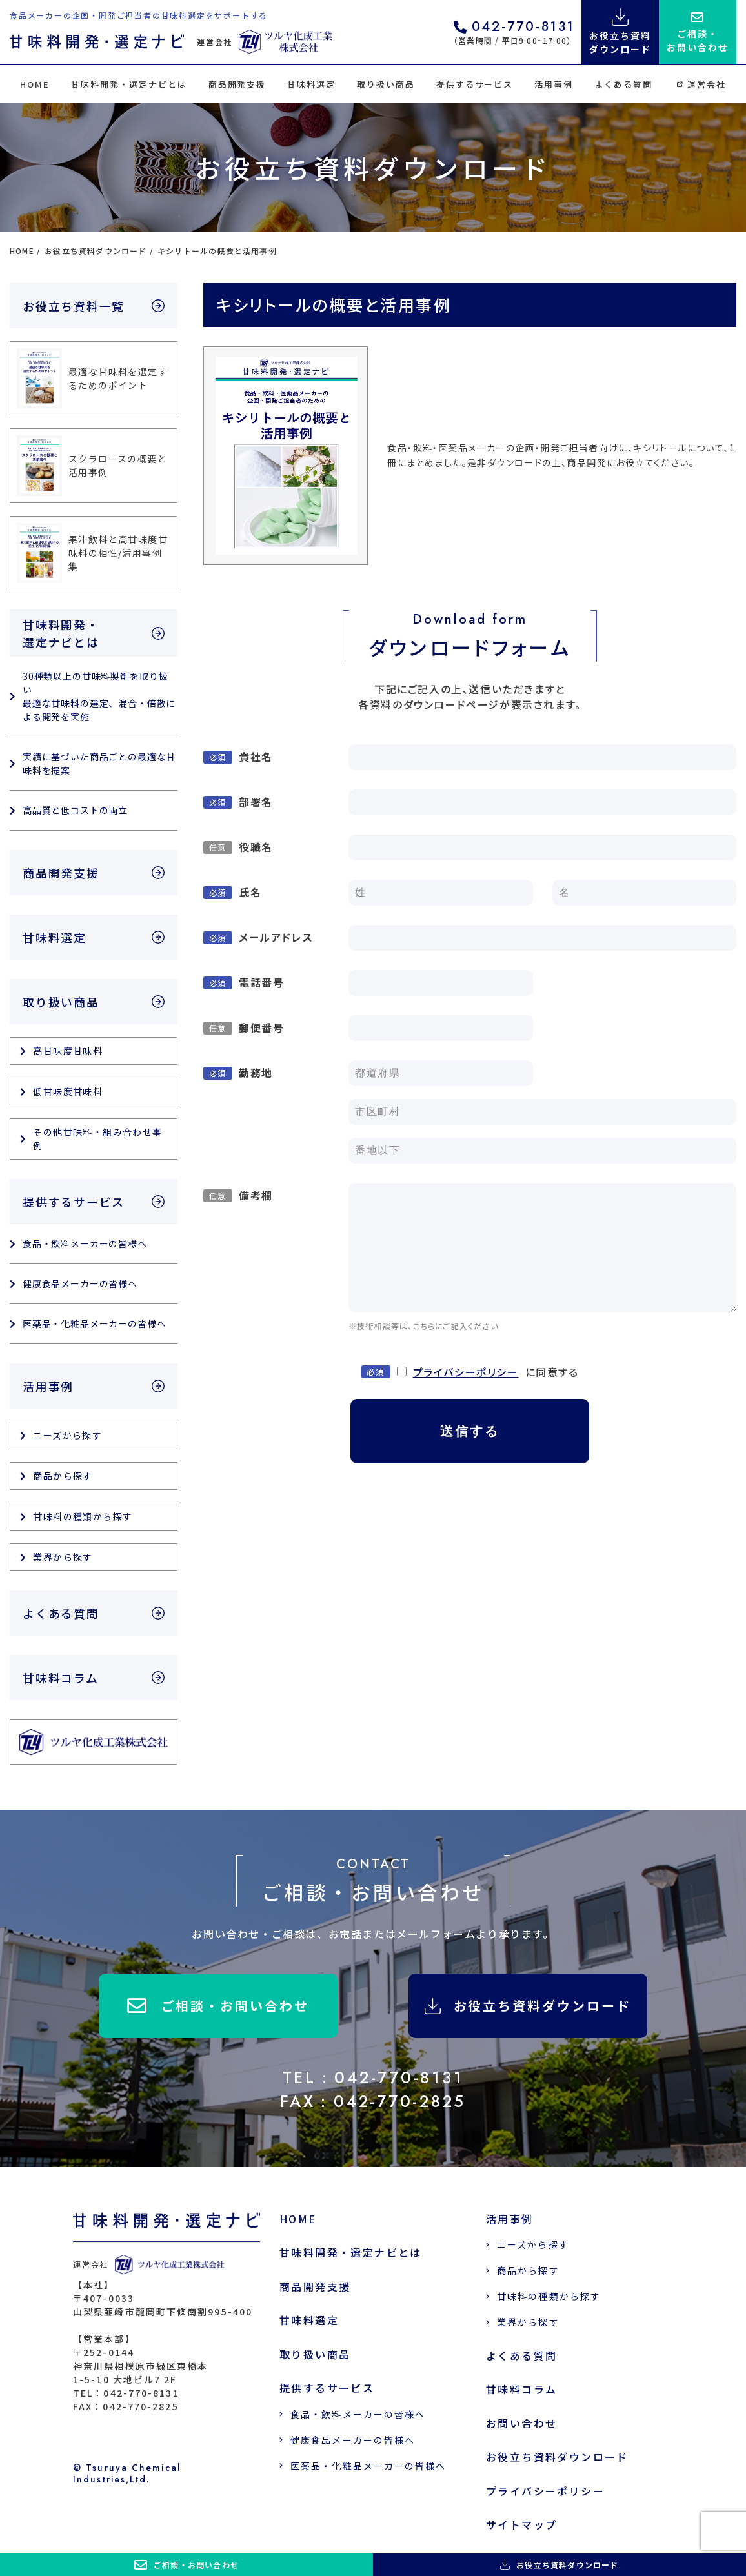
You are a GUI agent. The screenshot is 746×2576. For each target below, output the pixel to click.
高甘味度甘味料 (68, 1050)
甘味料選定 (311, 84)
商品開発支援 (237, 84)
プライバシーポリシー (466, 1372)
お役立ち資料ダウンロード (528, 2005)
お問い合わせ (521, 2423)
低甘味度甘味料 (68, 1091)
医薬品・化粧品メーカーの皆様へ (94, 1323)
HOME (35, 84)
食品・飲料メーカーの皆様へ (85, 1243)
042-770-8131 (514, 28)
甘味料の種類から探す (82, 1516)
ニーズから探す (67, 1435)
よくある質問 (623, 84)
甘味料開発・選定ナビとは (128, 84)
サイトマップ (521, 2525)
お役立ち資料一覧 (74, 305)
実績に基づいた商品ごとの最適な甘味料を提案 (99, 763)
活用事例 (553, 84)
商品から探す (62, 1475)
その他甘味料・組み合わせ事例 (97, 1138)
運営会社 (701, 84)
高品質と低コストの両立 (75, 810)
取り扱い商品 (386, 84)
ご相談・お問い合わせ (218, 2006)
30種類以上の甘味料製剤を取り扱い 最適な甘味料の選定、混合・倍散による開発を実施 (99, 696)
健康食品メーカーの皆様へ (80, 1283)
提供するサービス (475, 84)
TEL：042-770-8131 (373, 2077)
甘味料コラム (61, 1677)
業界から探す (62, 1557)
